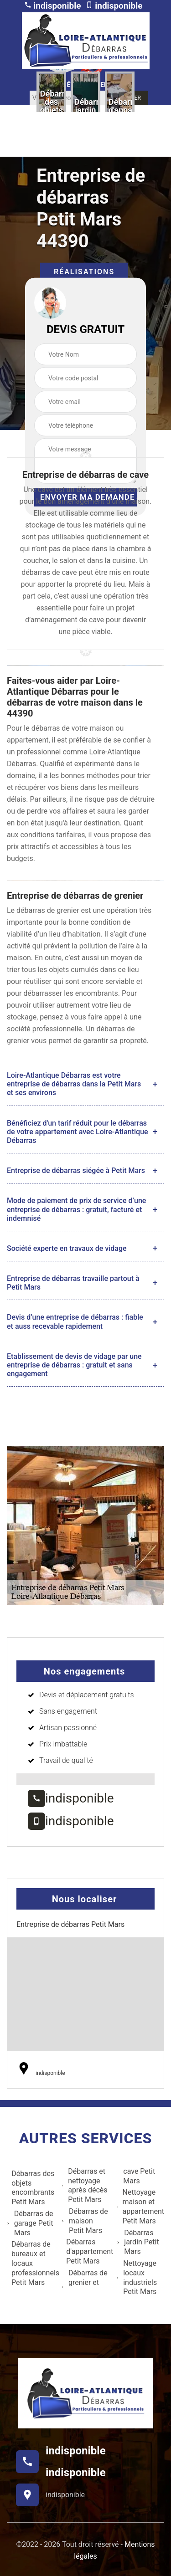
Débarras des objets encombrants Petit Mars (30, 2187)
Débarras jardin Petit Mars (138, 2242)
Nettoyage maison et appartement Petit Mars (140, 2206)
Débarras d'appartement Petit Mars (87, 2251)
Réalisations (84, 271)
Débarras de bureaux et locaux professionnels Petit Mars (32, 2263)
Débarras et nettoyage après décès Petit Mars (84, 2185)
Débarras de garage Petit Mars (30, 2223)
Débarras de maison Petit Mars (85, 2221)
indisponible (52, 5)
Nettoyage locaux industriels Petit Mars (137, 2277)
